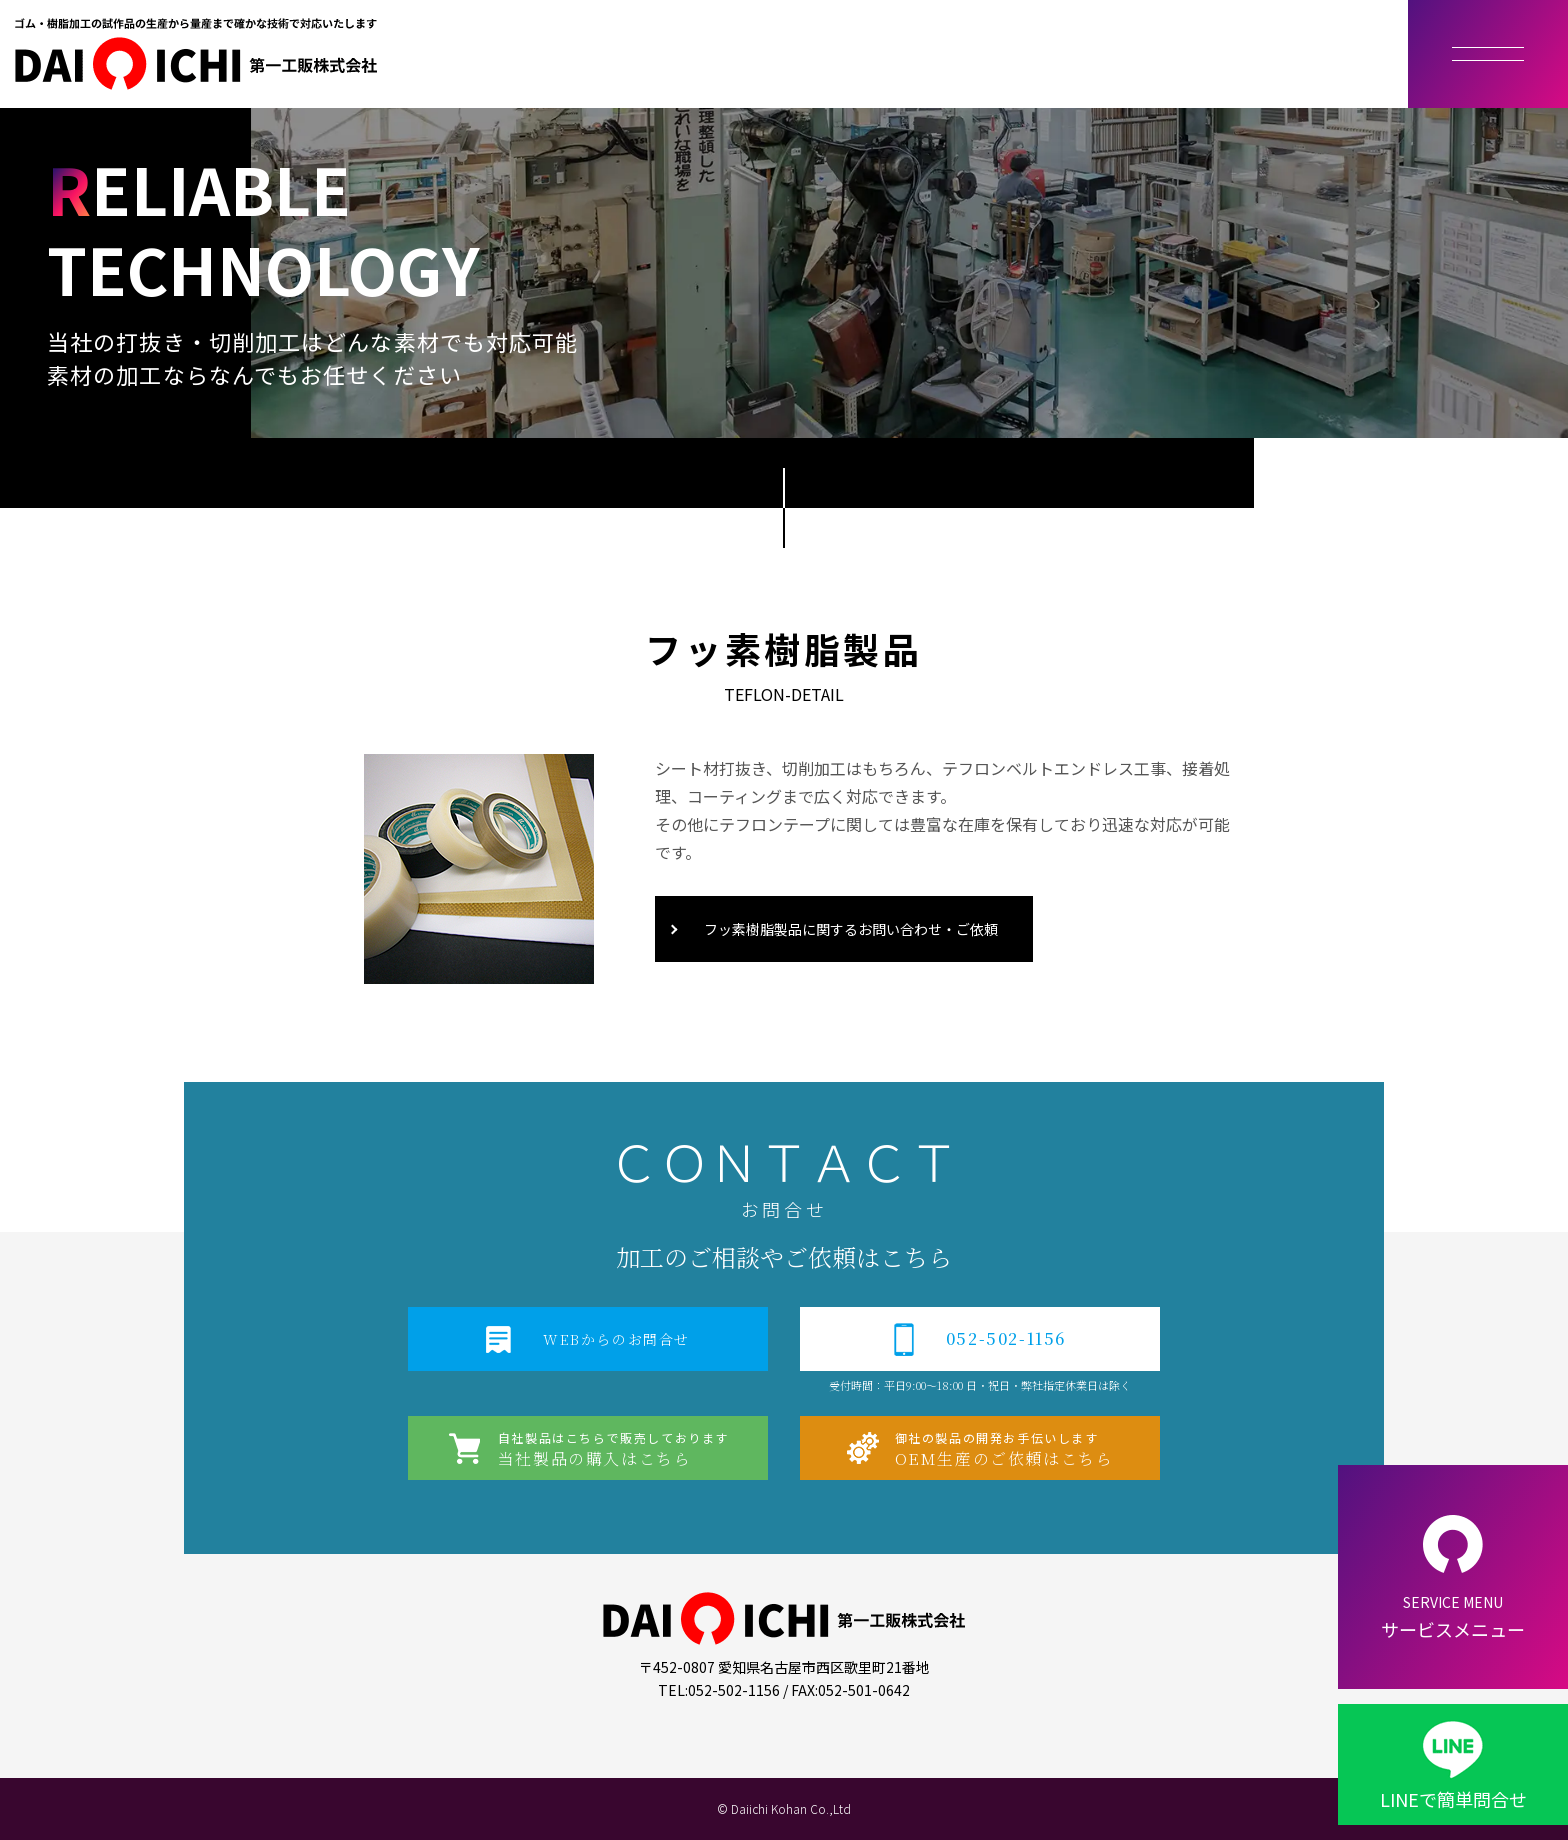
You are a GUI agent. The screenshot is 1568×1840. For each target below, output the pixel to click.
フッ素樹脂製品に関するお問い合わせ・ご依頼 (851, 929)
